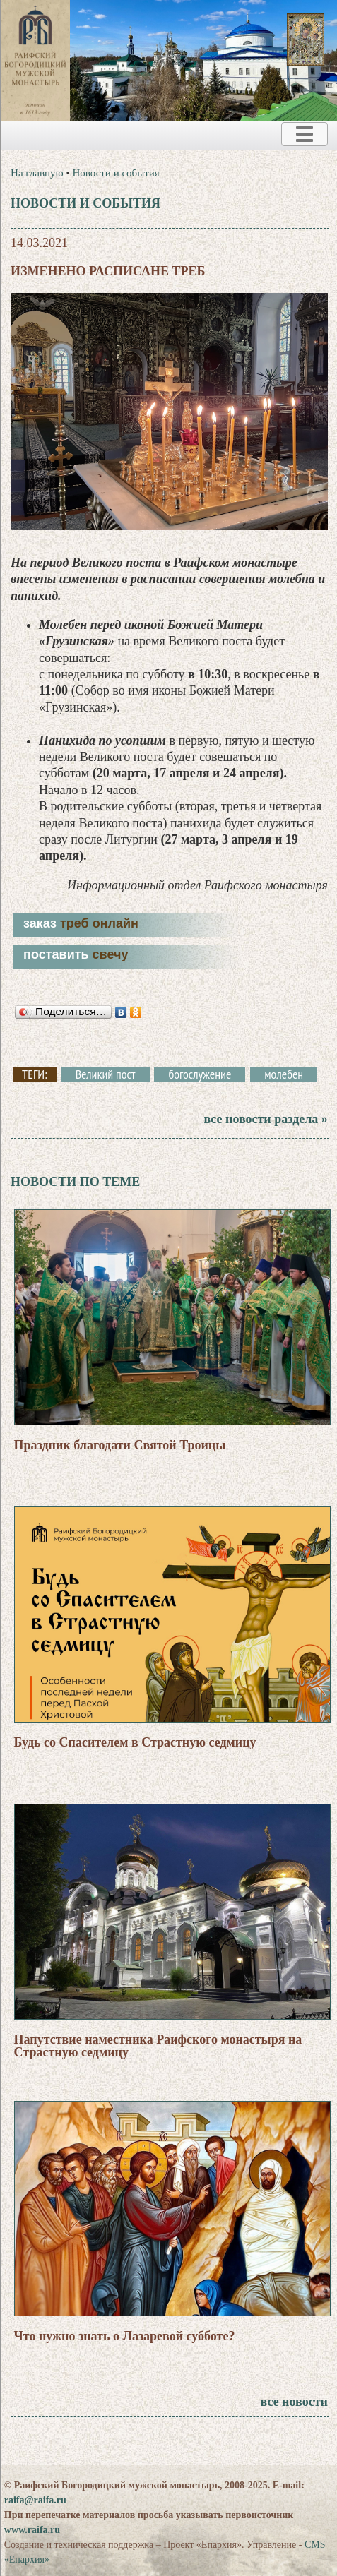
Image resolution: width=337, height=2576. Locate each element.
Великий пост (106, 1074)
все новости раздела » (265, 1119)
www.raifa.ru (32, 2529)
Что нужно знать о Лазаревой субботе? (124, 2336)
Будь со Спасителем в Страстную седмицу (135, 1742)
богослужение (199, 1074)
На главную (37, 173)
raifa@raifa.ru (35, 2500)
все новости (293, 2402)
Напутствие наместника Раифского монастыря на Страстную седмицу (158, 2045)
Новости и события (115, 173)
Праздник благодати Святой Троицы (120, 1445)
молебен (283, 1074)
